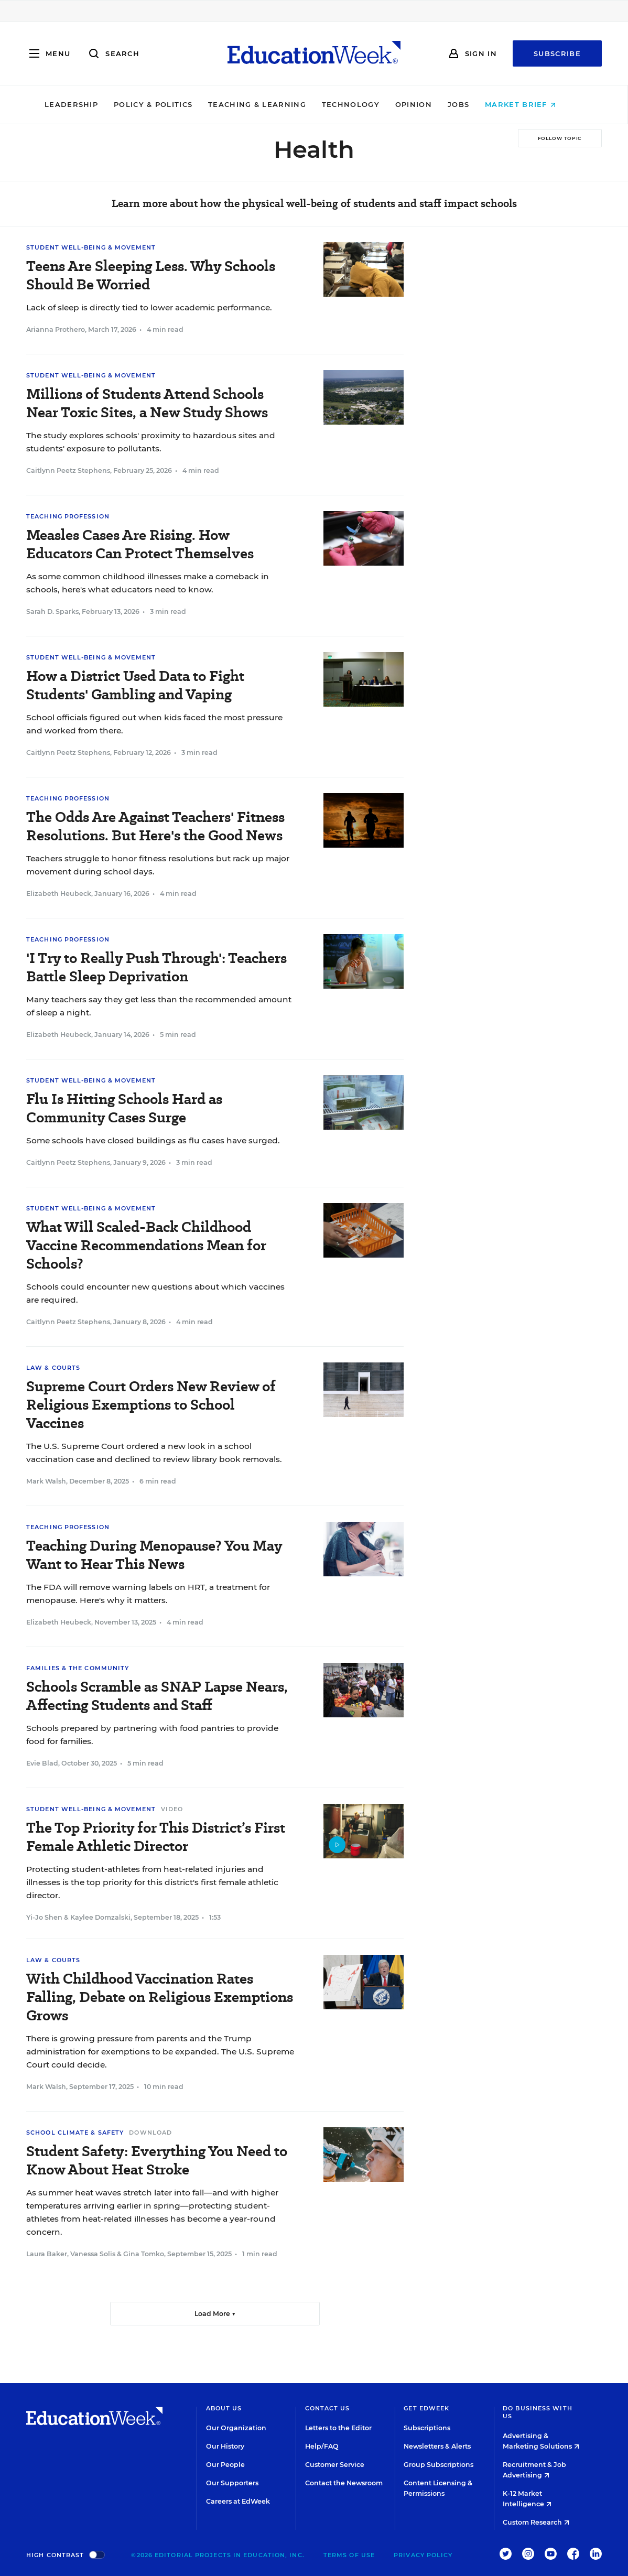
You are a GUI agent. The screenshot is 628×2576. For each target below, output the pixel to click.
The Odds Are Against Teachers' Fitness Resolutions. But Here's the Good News (155, 826)
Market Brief (534, 104)
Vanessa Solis (92, 2254)
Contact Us (327, 2408)
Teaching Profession (68, 516)
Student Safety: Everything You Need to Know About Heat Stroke (156, 2160)
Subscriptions (427, 2428)
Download (150, 2132)
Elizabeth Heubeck (58, 893)
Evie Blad (42, 1763)
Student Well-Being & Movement (91, 247)
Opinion (427, 104)
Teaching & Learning (271, 104)
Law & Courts (53, 1367)
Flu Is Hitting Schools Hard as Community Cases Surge (124, 1108)
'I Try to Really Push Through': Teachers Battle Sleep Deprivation (156, 967)
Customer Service (334, 2465)
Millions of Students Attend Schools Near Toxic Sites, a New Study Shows (147, 403)
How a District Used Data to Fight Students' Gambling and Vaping (135, 685)
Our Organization (236, 2428)
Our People (225, 2465)
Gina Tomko (143, 2254)
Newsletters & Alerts (437, 2446)
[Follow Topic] (560, 138)
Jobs (472, 104)
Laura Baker (46, 2254)
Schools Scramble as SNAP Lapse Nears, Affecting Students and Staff (157, 1695)
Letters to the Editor (338, 2428)
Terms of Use (349, 2555)
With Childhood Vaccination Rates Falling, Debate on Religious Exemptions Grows (159, 1997)
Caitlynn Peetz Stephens (68, 470)
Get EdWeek (426, 2408)
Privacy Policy (423, 2555)
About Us (224, 2408)
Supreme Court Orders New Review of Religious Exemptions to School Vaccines (151, 1404)
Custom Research (536, 2522)
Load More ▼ (215, 2314)
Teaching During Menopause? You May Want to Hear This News (154, 1554)
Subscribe (557, 53)
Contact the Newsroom (344, 2483)
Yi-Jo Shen (44, 1917)
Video (172, 1809)
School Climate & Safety (75, 2132)
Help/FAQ (322, 2446)
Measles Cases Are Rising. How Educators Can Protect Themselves (140, 544)
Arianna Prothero (55, 329)
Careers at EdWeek (238, 2501)
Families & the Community (77, 1668)
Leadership (85, 104)
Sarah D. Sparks (52, 611)
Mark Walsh (46, 1481)
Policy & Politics (166, 104)
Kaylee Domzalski (100, 1917)
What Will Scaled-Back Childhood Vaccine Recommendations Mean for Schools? (146, 1245)
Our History (225, 2446)
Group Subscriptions (438, 2465)
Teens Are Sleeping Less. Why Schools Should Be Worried (150, 275)
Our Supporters (232, 2483)
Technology (364, 104)
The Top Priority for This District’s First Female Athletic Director (155, 1837)
